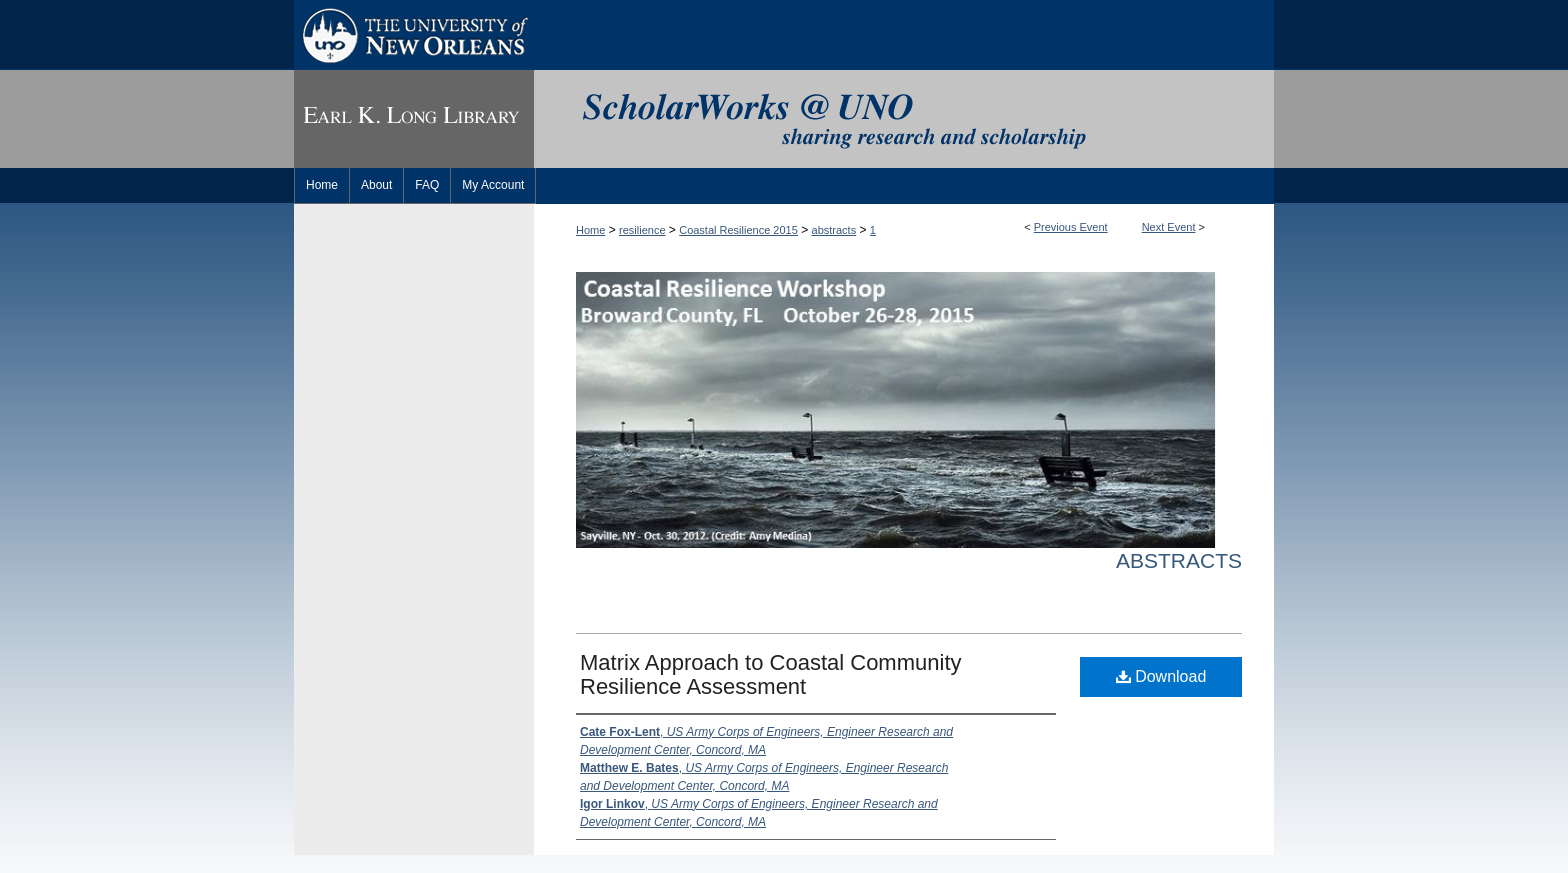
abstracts (834, 230)
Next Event (1169, 227)
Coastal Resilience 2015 (738, 230)
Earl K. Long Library (414, 119)
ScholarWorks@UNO (904, 119)
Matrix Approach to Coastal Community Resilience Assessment (771, 674)
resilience (642, 230)
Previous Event (1071, 227)
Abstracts (1179, 560)
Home (590, 230)
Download (1161, 676)
